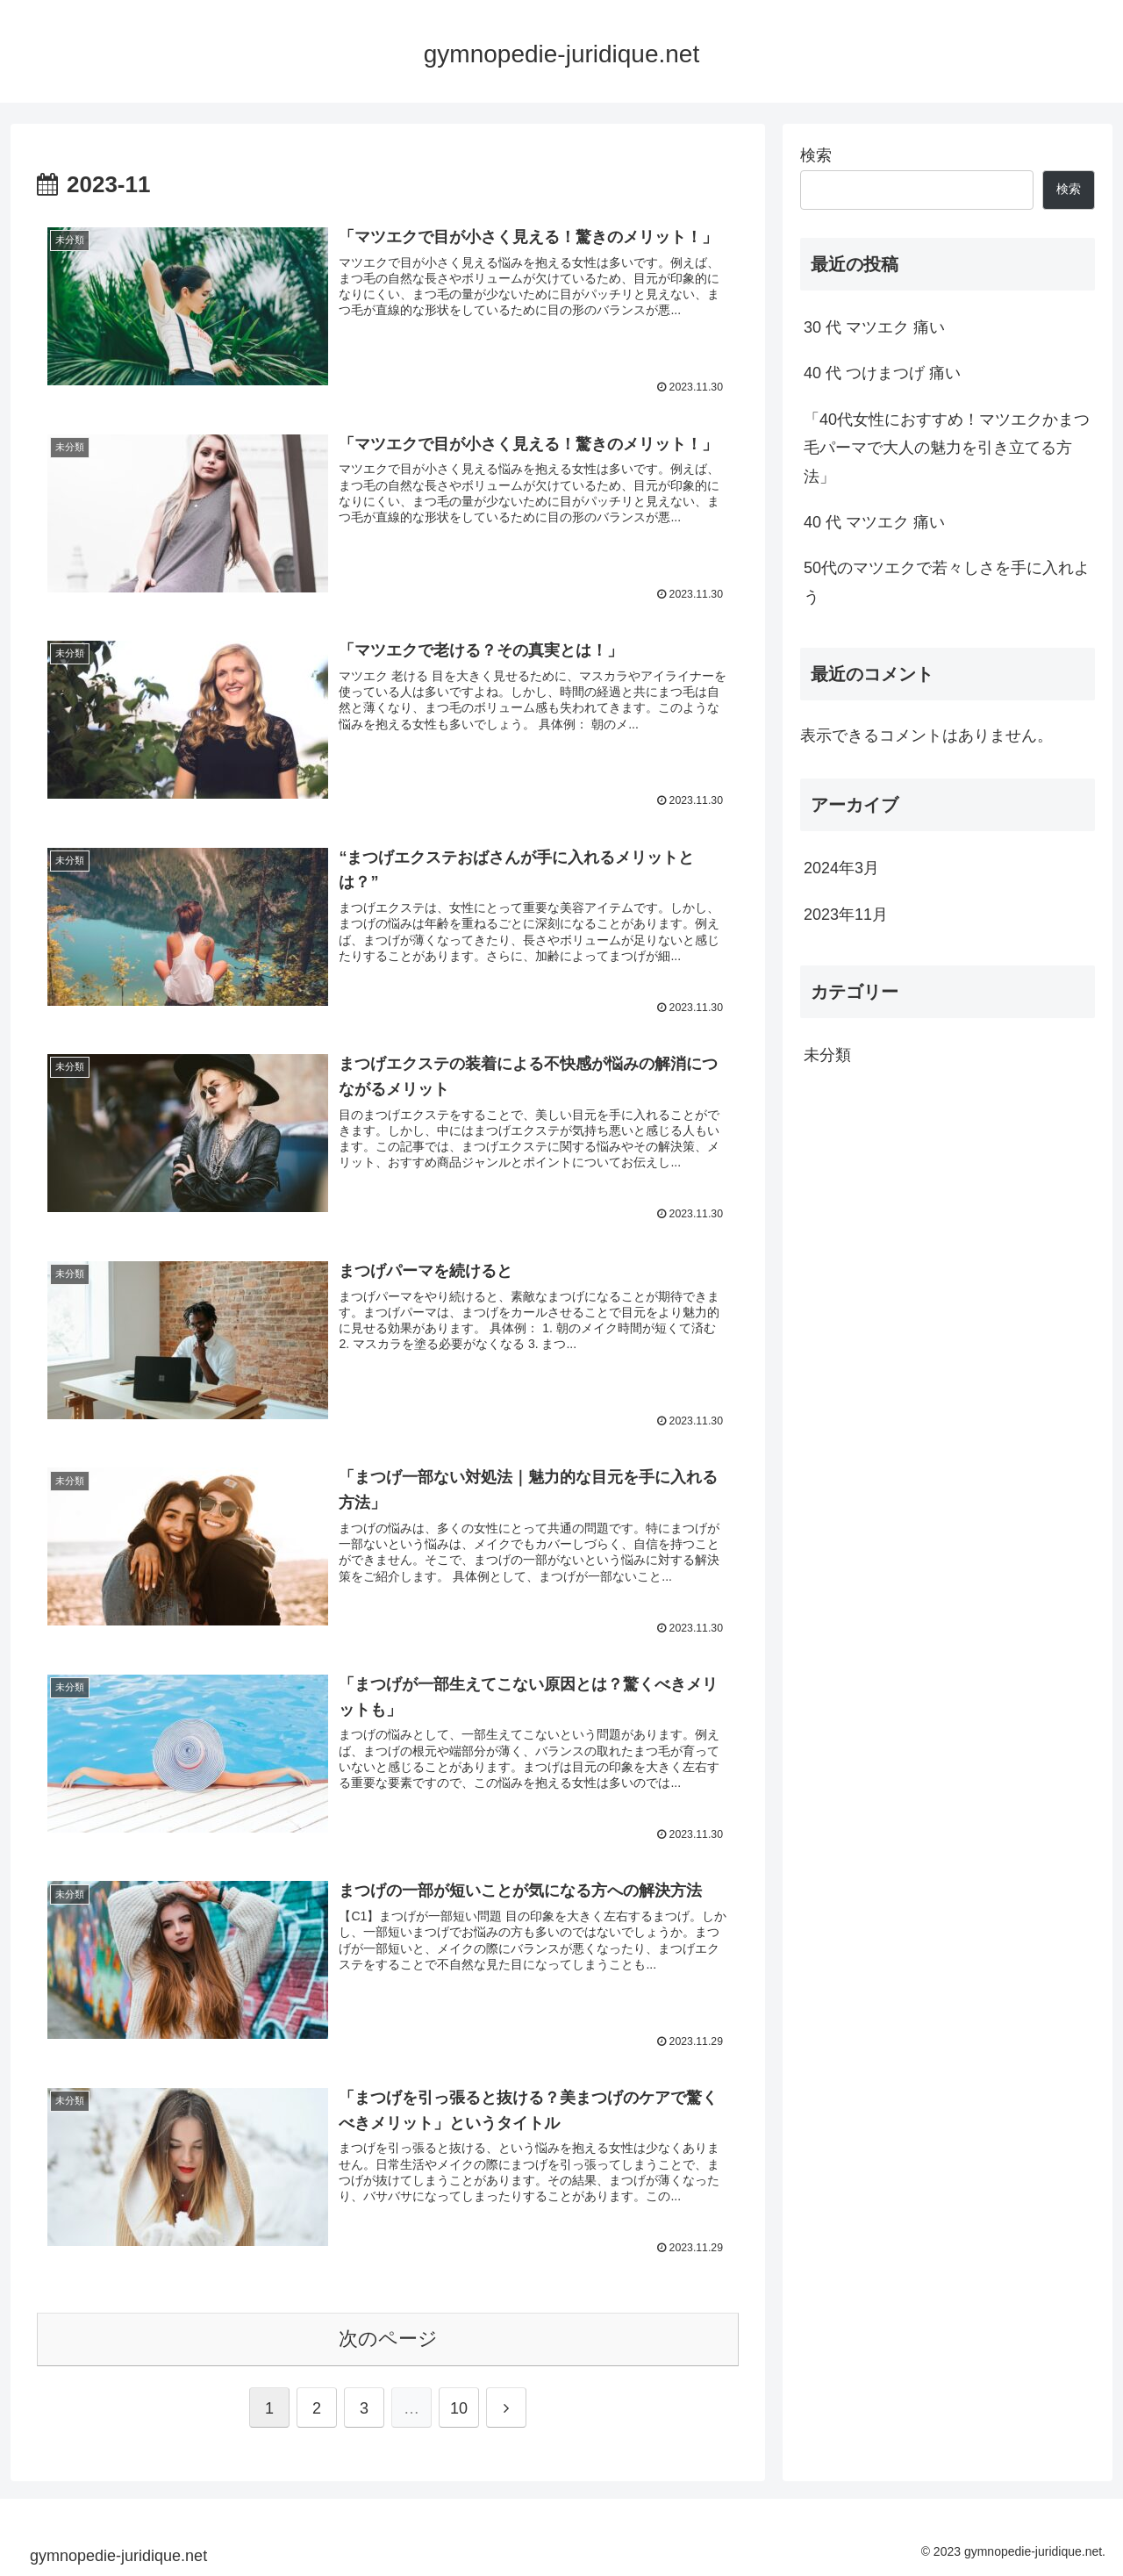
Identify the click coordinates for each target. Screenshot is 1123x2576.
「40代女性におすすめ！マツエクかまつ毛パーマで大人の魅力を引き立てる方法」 (947, 448)
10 (459, 2407)
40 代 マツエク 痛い (874, 522)
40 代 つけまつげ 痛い (882, 373)
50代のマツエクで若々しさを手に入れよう (947, 582)
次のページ (388, 2338)
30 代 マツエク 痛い (874, 327)
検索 (816, 155)
